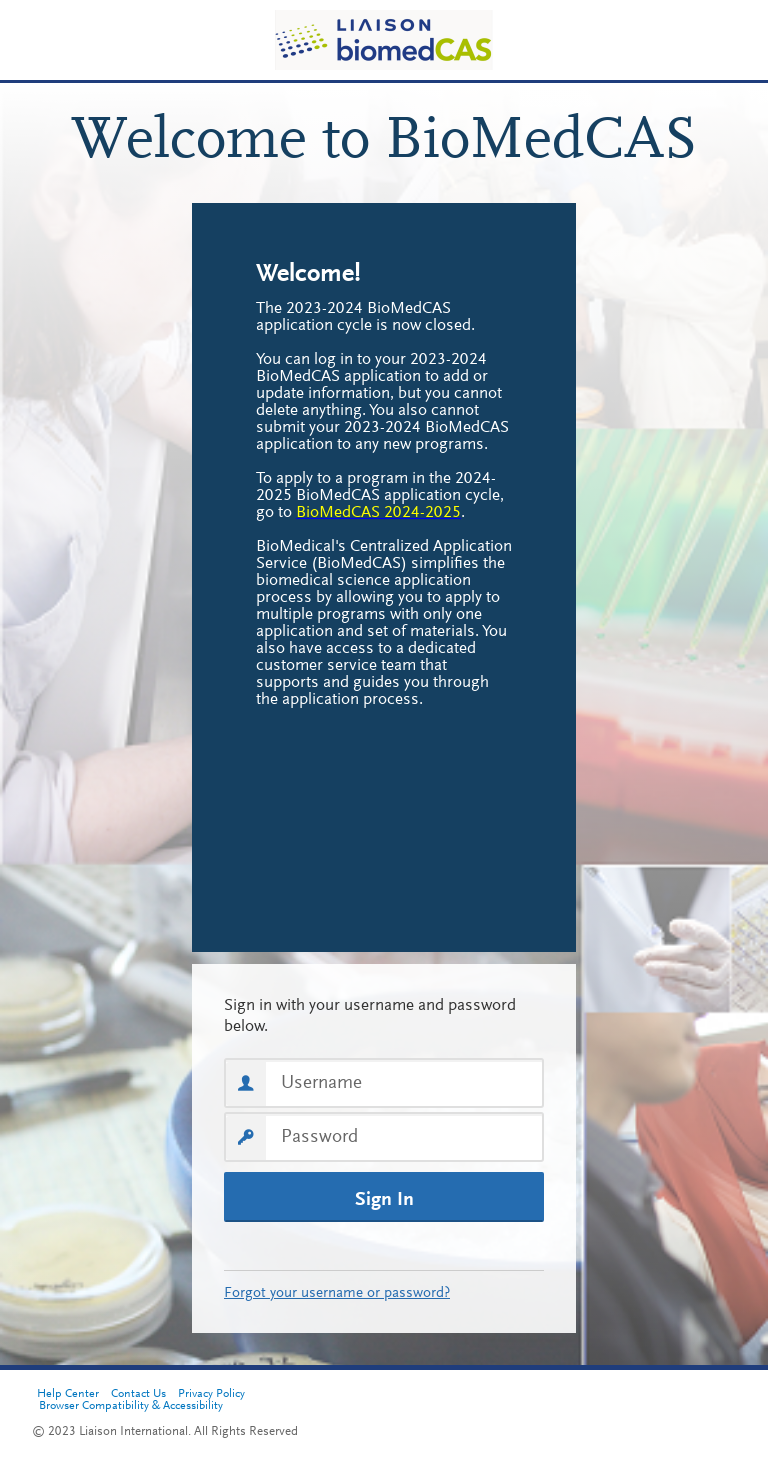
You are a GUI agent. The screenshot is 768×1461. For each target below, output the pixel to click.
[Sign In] (384, 1197)
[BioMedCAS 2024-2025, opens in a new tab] (378, 513)
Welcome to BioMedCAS (384, 143)
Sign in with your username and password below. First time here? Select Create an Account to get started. (384, 1017)
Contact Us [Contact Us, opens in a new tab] (138, 1394)
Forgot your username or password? (337, 1293)
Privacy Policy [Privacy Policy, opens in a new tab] (211, 1394)
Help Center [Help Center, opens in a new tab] (68, 1394)
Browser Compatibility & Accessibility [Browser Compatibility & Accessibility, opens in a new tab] (131, 1406)
